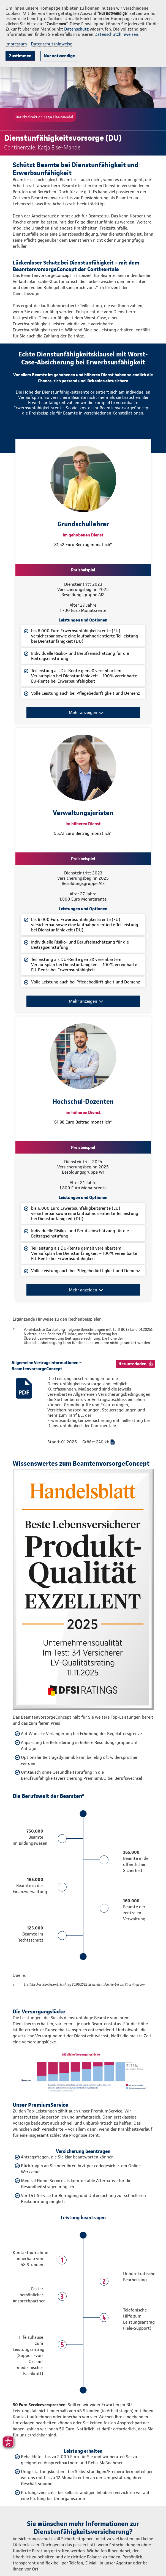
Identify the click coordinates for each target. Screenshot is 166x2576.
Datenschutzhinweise (51, 44)
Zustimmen (20, 55)
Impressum (16, 44)
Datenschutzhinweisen (116, 34)
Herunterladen (132, 1363)
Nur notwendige (59, 55)
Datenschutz (76, 29)
